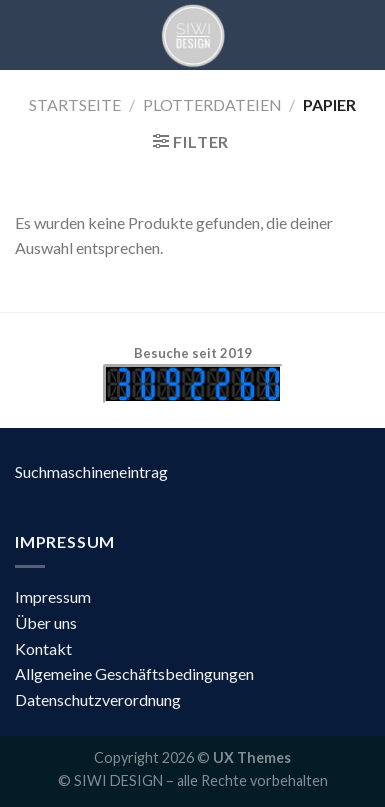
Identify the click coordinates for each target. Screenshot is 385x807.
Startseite (75, 104)
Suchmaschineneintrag (91, 471)
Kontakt (43, 648)
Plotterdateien (212, 104)
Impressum (53, 596)
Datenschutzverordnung (98, 699)
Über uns (46, 622)
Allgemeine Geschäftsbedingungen (134, 673)
